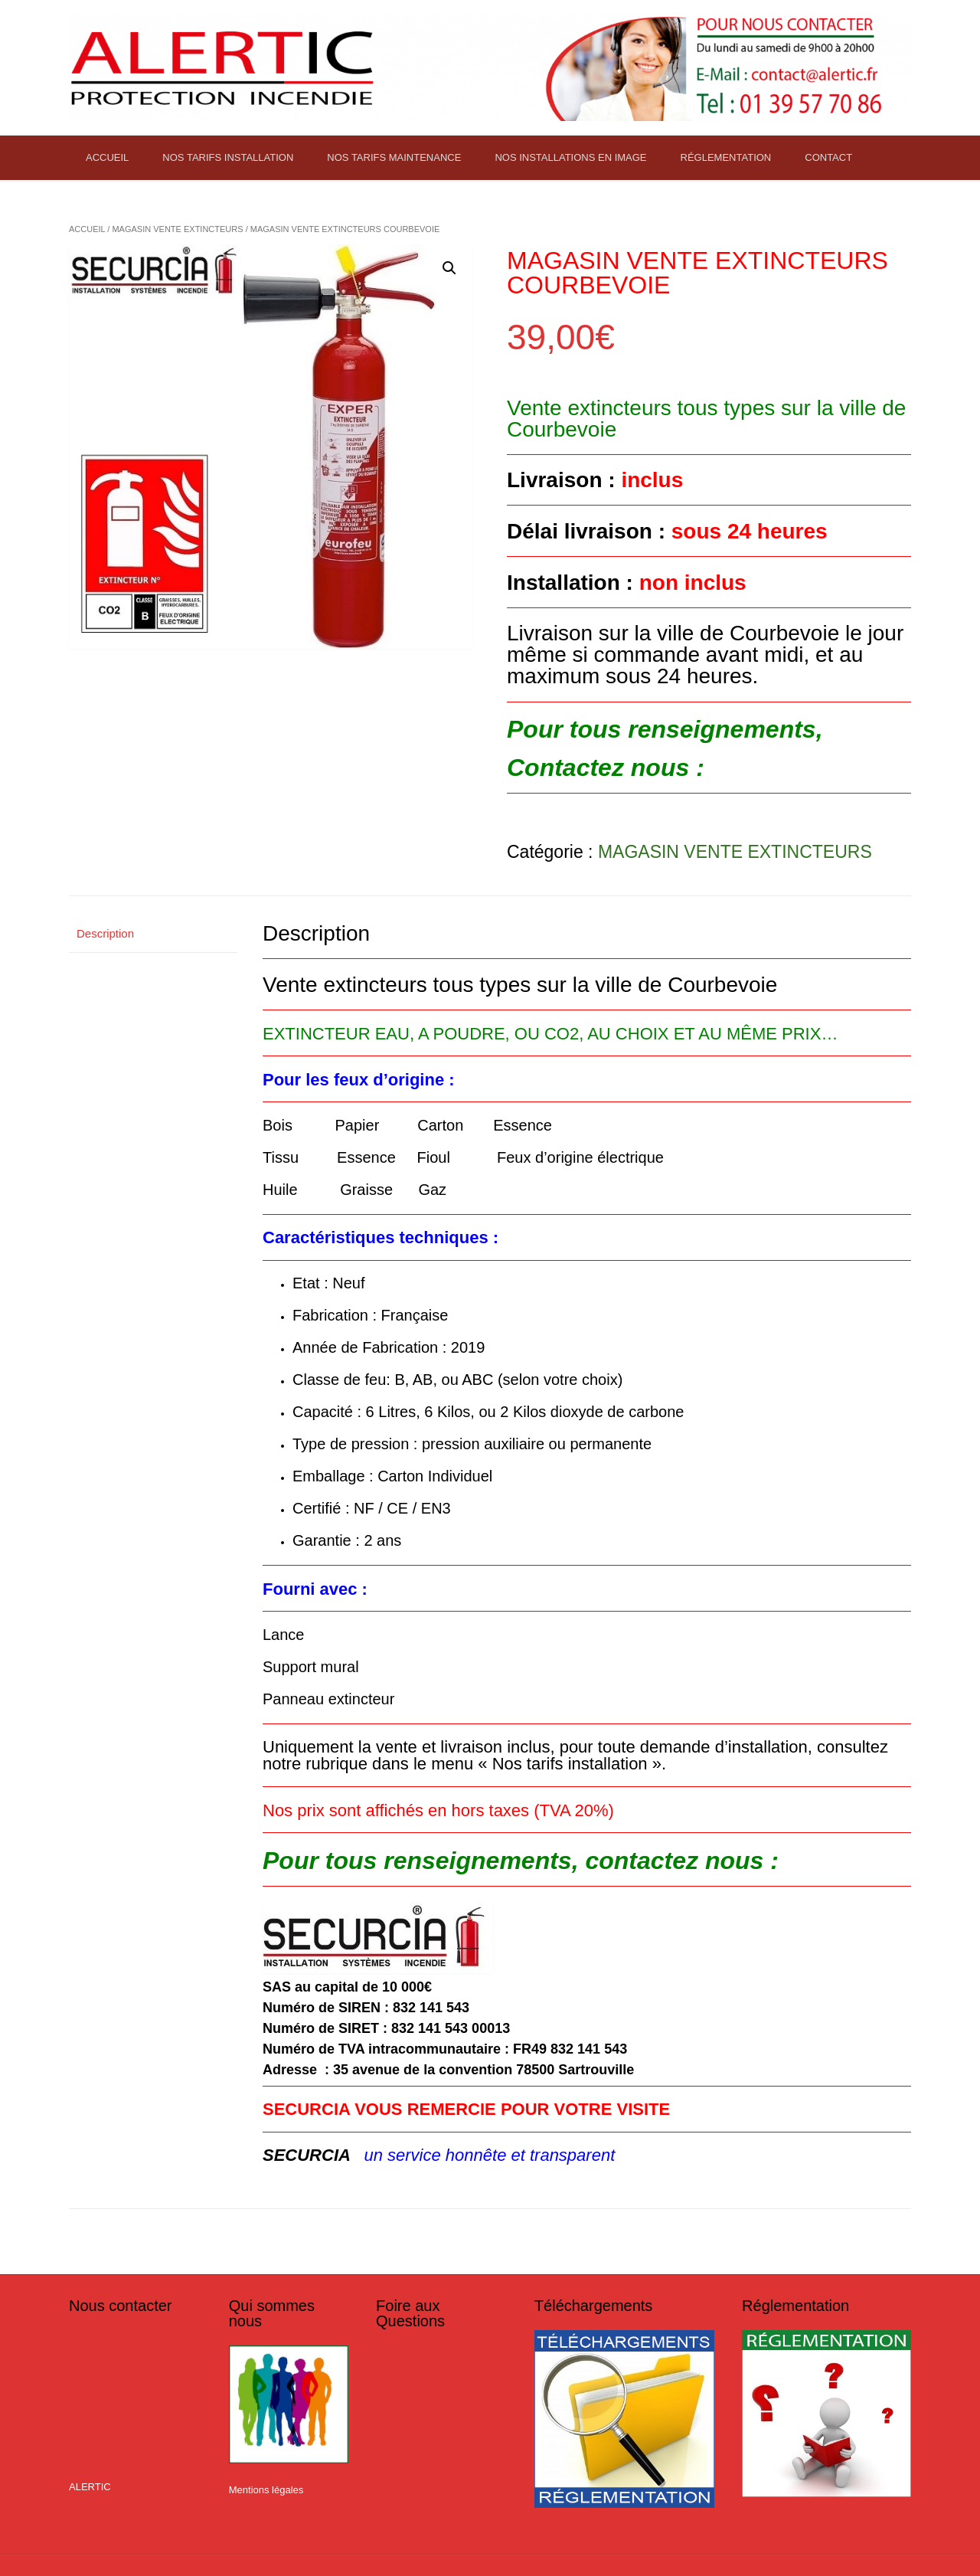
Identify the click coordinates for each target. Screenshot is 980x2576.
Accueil (87, 229)
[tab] (153, 934)
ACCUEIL (107, 157)
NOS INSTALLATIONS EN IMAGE (570, 157)
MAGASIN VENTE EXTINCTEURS (177, 229)
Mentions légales (266, 2490)
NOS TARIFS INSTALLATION (227, 157)
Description (105, 933)
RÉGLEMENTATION (726, 157)
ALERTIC (90, 2487)
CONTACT (828, 157)
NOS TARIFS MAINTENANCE (394, 157)
